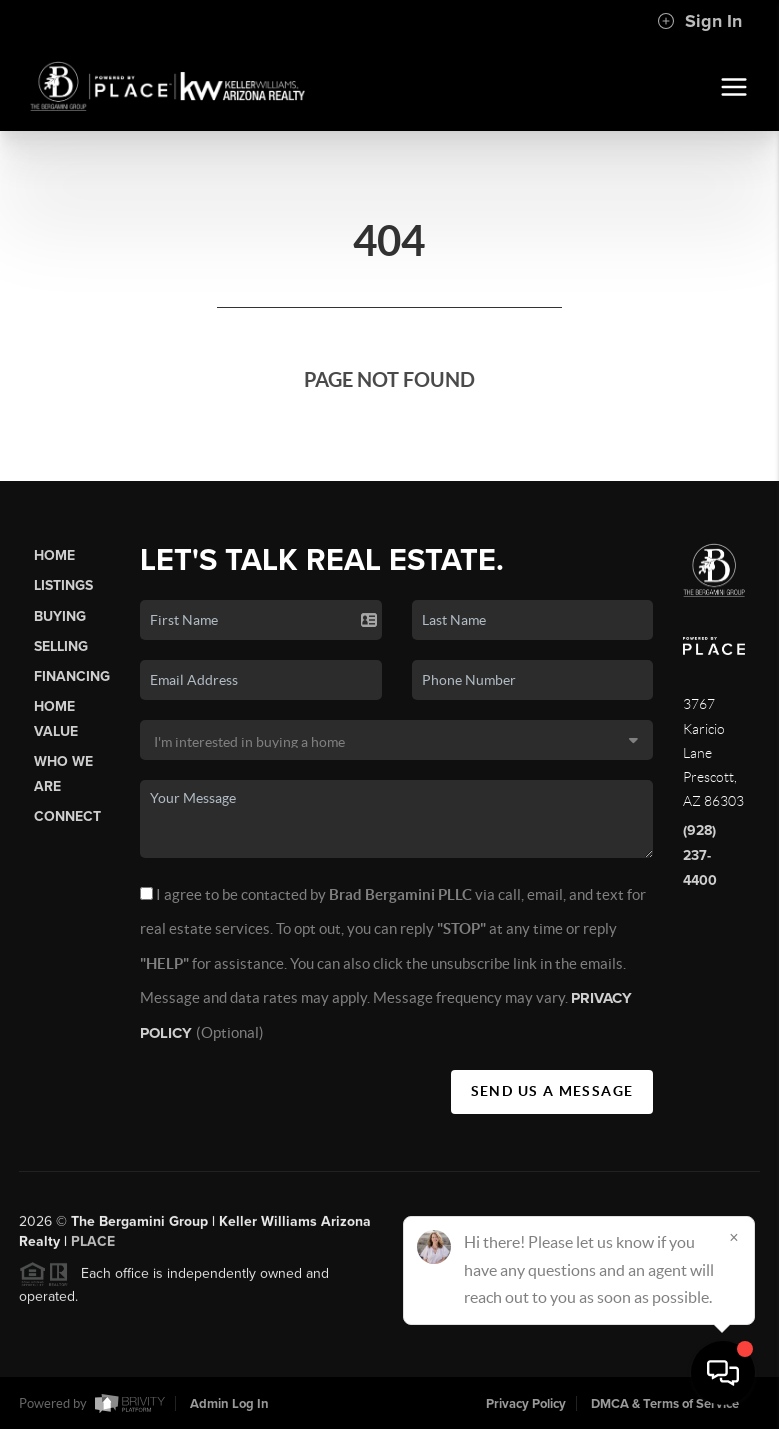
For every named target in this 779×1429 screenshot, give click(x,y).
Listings (63, 585)
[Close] (734, 1237)
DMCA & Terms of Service (665, 1404)
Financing (72, 676)
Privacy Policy (526, 1404)
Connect (67, 816)
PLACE (93, 1248)
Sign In (699, 21)
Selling (61, 646)
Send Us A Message (552, 1091)
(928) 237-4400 (700, 855)
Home (54, 555)
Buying (60, 616)
